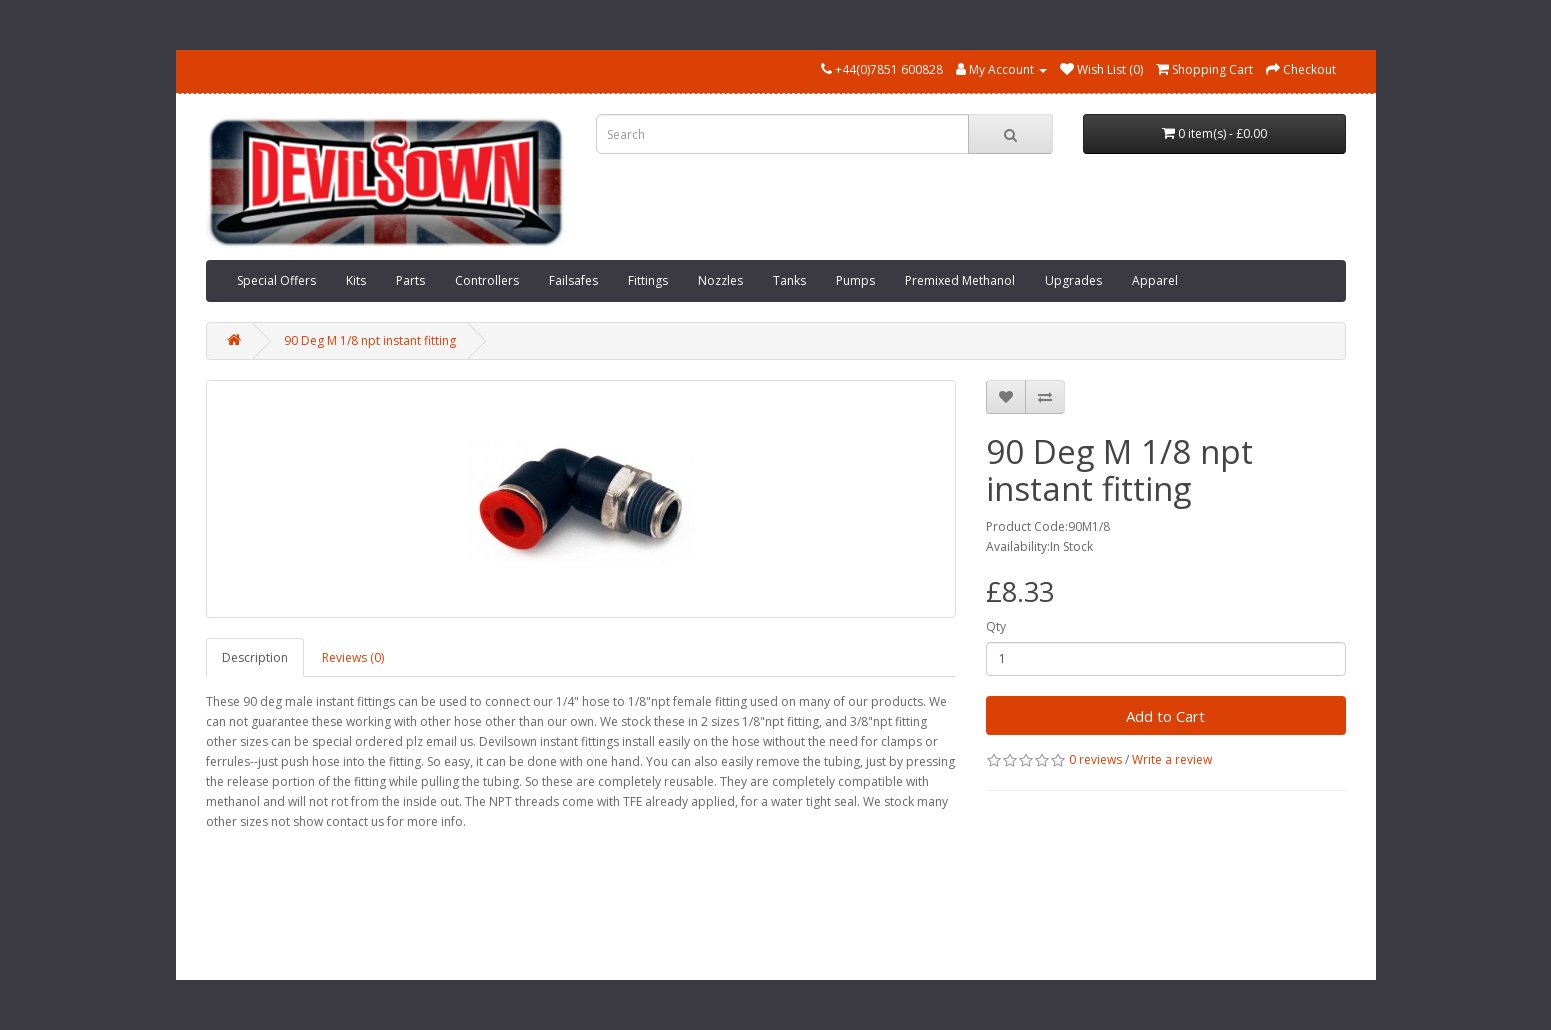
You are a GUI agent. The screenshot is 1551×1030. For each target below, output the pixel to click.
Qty (996, 626)
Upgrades (1073, 280)
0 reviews (1095, 759)
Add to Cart (1165, 716)
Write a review (1172, 759)
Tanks (789, 280)
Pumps (855, 280)
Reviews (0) (353, 657)
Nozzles (720, 280)
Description (255, 657)
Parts (410, 280)
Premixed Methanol (960, 280)
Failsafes (573, 280)
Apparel (1155, 280)
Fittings (648, 280)
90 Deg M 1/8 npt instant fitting (370, 340)
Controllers (487, 280)
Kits (356, 280)
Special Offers (276, 280)
